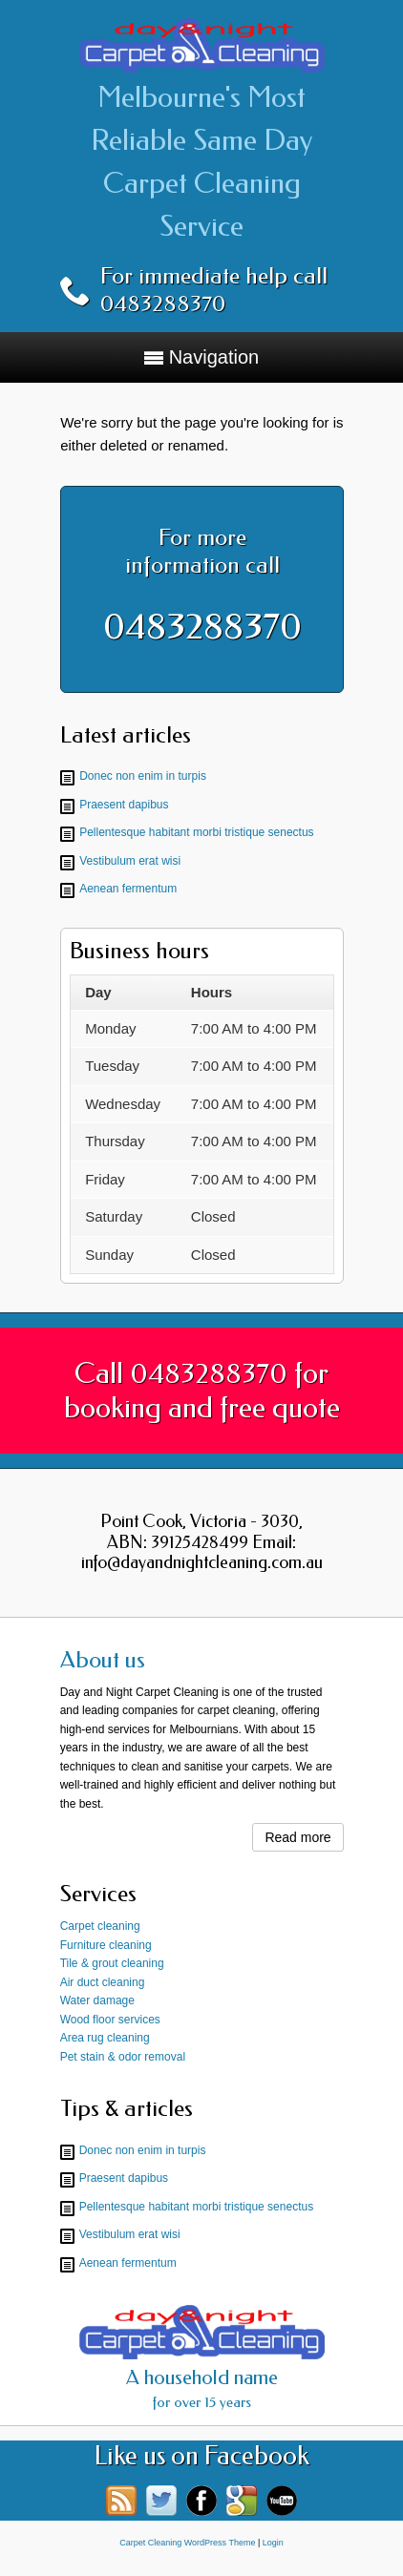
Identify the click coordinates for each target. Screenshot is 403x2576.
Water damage (97, 2000)
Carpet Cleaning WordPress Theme (187, 2542)
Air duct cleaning (102, 1982)
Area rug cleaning (105, 2037)
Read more (297, 1837)
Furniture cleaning (106, 1945)
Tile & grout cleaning (112, 1963)
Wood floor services (110, 2019)
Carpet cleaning (100, 1926)
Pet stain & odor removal (122, 2056)
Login (273, 2542)
